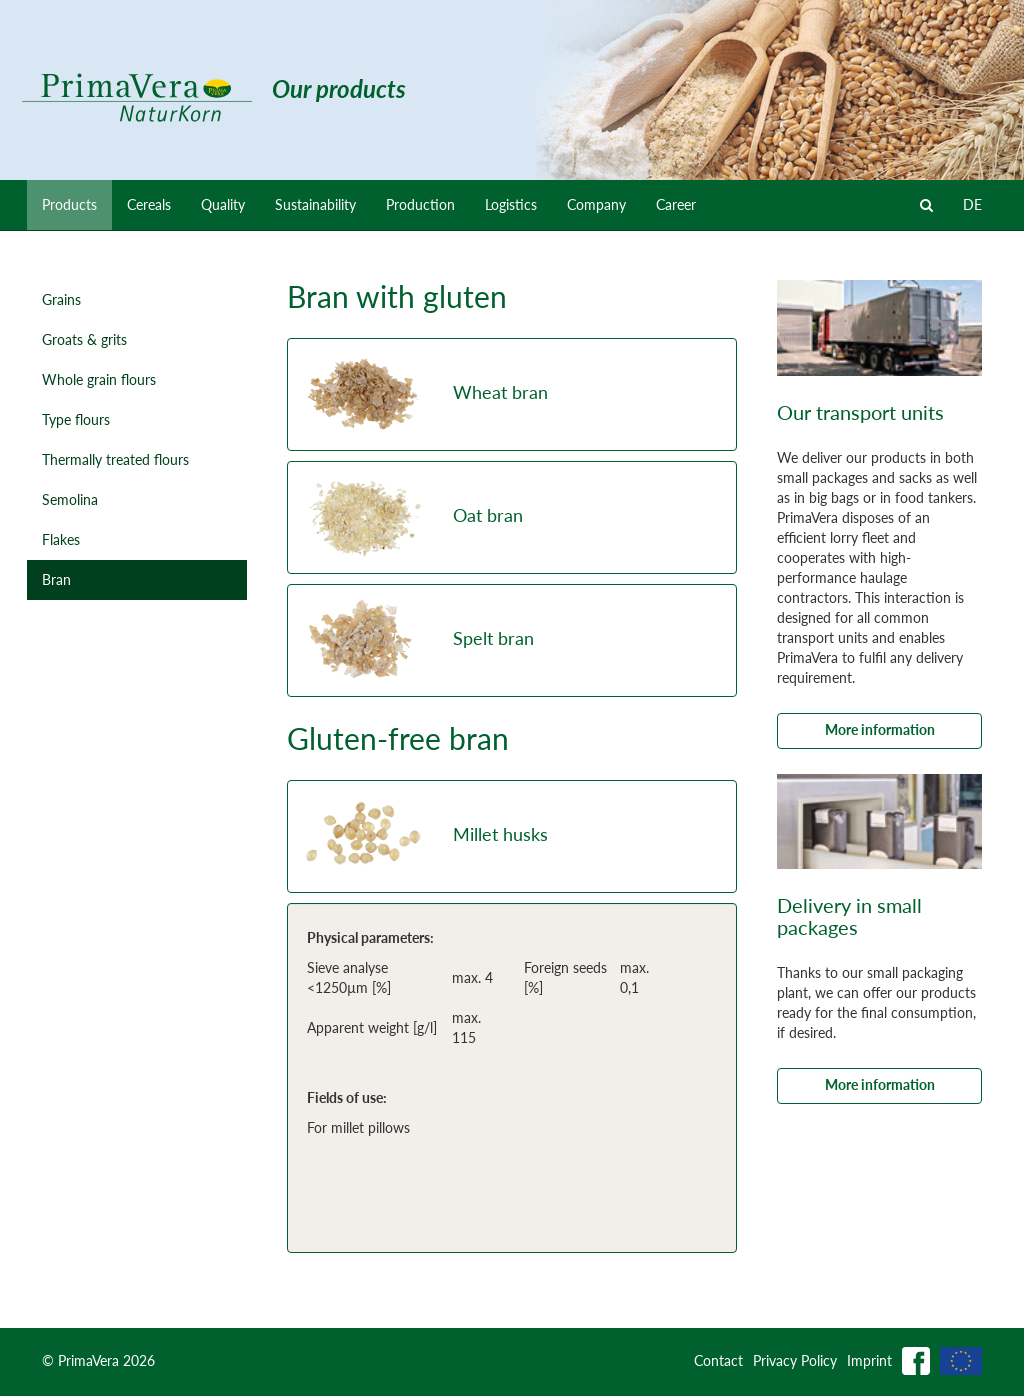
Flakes (61, 539)
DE (972, 204)
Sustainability (315, 204)
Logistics (511, 204)
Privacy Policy (795, 1360)
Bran (56, 579)
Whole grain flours (99, 379)
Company (596, 204)
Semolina (70, 499)
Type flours (76, 419)
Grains (61, 299)
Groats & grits (84, 339)
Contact (718, 1360)
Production (420, 204)
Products (69, 204)
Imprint (869, 1360)
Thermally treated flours (115, 459)
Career (676, 204)
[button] (512, 394)
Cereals (149, 204)
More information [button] (880, 729)
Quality (223, 204)
